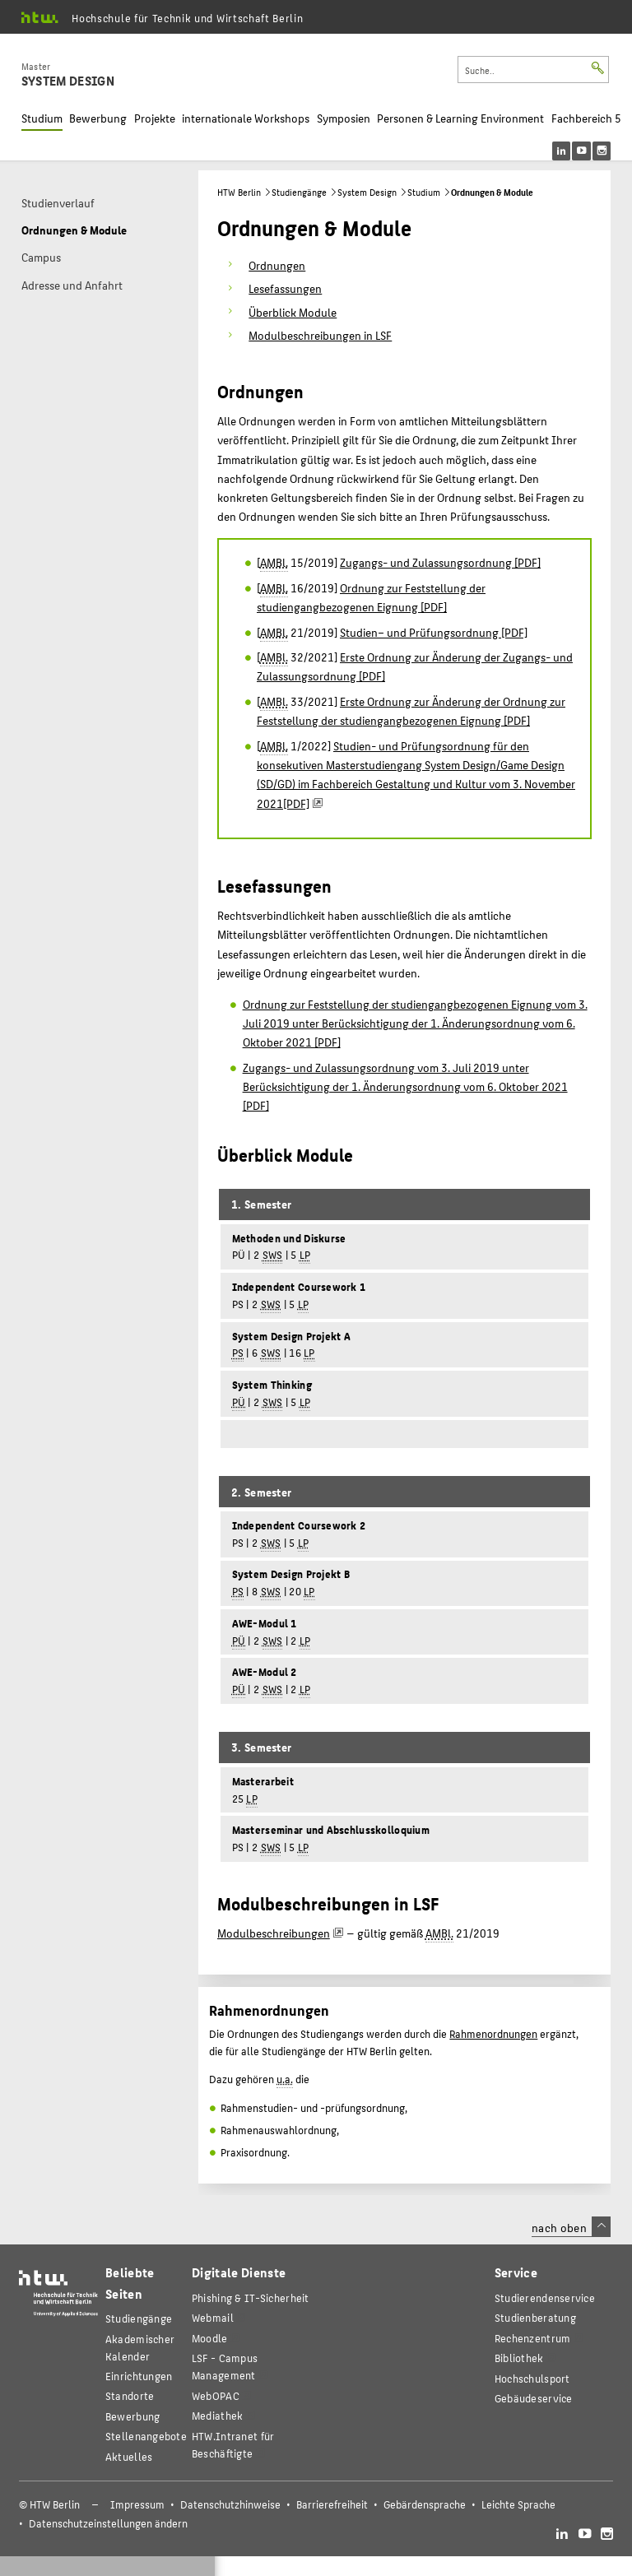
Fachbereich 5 (586, 118)
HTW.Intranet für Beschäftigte (233, 2444)
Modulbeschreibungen (273, 1933)
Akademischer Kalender (139, 2347)
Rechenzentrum (533, 2337)
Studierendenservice (545, 2297)
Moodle (210, 2337)
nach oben (571, 2227)
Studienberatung (535, 2317)
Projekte (154, 118)
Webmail (213, 2317)
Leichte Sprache (518, 2504)
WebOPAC (215, 2395)
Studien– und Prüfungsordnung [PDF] (433, 632)
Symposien (343, 118)
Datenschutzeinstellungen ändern (108, 2523)
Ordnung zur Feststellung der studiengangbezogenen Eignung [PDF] (371, 596)
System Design (367, 192)
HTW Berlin (239, 192)
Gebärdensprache (424, 2504)
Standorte (130, 2395)
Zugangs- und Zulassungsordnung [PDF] (440, 562)
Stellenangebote (146, 2435)
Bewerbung (98, 118)
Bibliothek (519, 2357)
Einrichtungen (139, 2375)
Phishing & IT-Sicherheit (250, 2297)
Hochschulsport (532, 2378)
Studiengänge (299, 192)
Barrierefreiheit (332, 2504)
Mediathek (218, 2415)
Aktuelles (129, 2456)
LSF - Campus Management (225, 2366)
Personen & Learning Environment (460, 118)
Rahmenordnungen (493, 2034)
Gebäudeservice (534, 2398)
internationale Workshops (245, 118)
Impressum (137, 2504)
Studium (42, 118)
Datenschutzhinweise (230, 2504)
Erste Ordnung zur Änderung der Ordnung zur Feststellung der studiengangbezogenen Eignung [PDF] (411, 710)
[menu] (592, 151)
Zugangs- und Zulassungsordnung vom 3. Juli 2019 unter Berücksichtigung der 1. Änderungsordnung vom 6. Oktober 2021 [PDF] (405, 1086)
